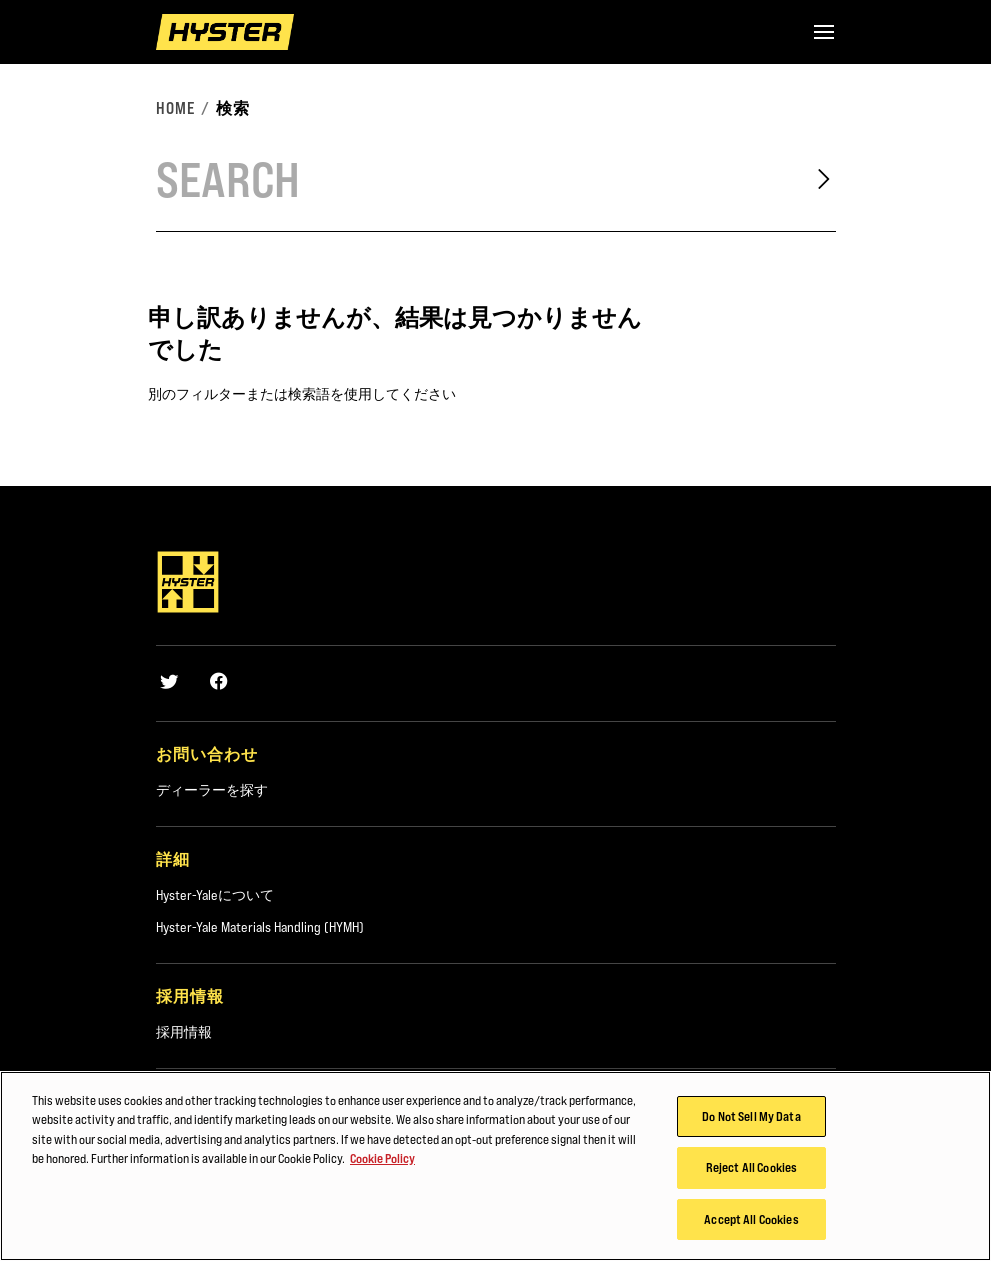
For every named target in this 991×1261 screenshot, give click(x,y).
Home (175, 108)
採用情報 (184, 1032)
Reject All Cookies (751, 1174)
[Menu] (824, 32)
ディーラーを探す (212, 790)
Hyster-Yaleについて (215, 895)
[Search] (468, 179)
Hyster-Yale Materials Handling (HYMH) (260, 927)
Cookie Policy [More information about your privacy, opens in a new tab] (382, 1165)
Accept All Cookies (751, 1226)
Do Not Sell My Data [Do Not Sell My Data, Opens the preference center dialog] (751, 1122)
